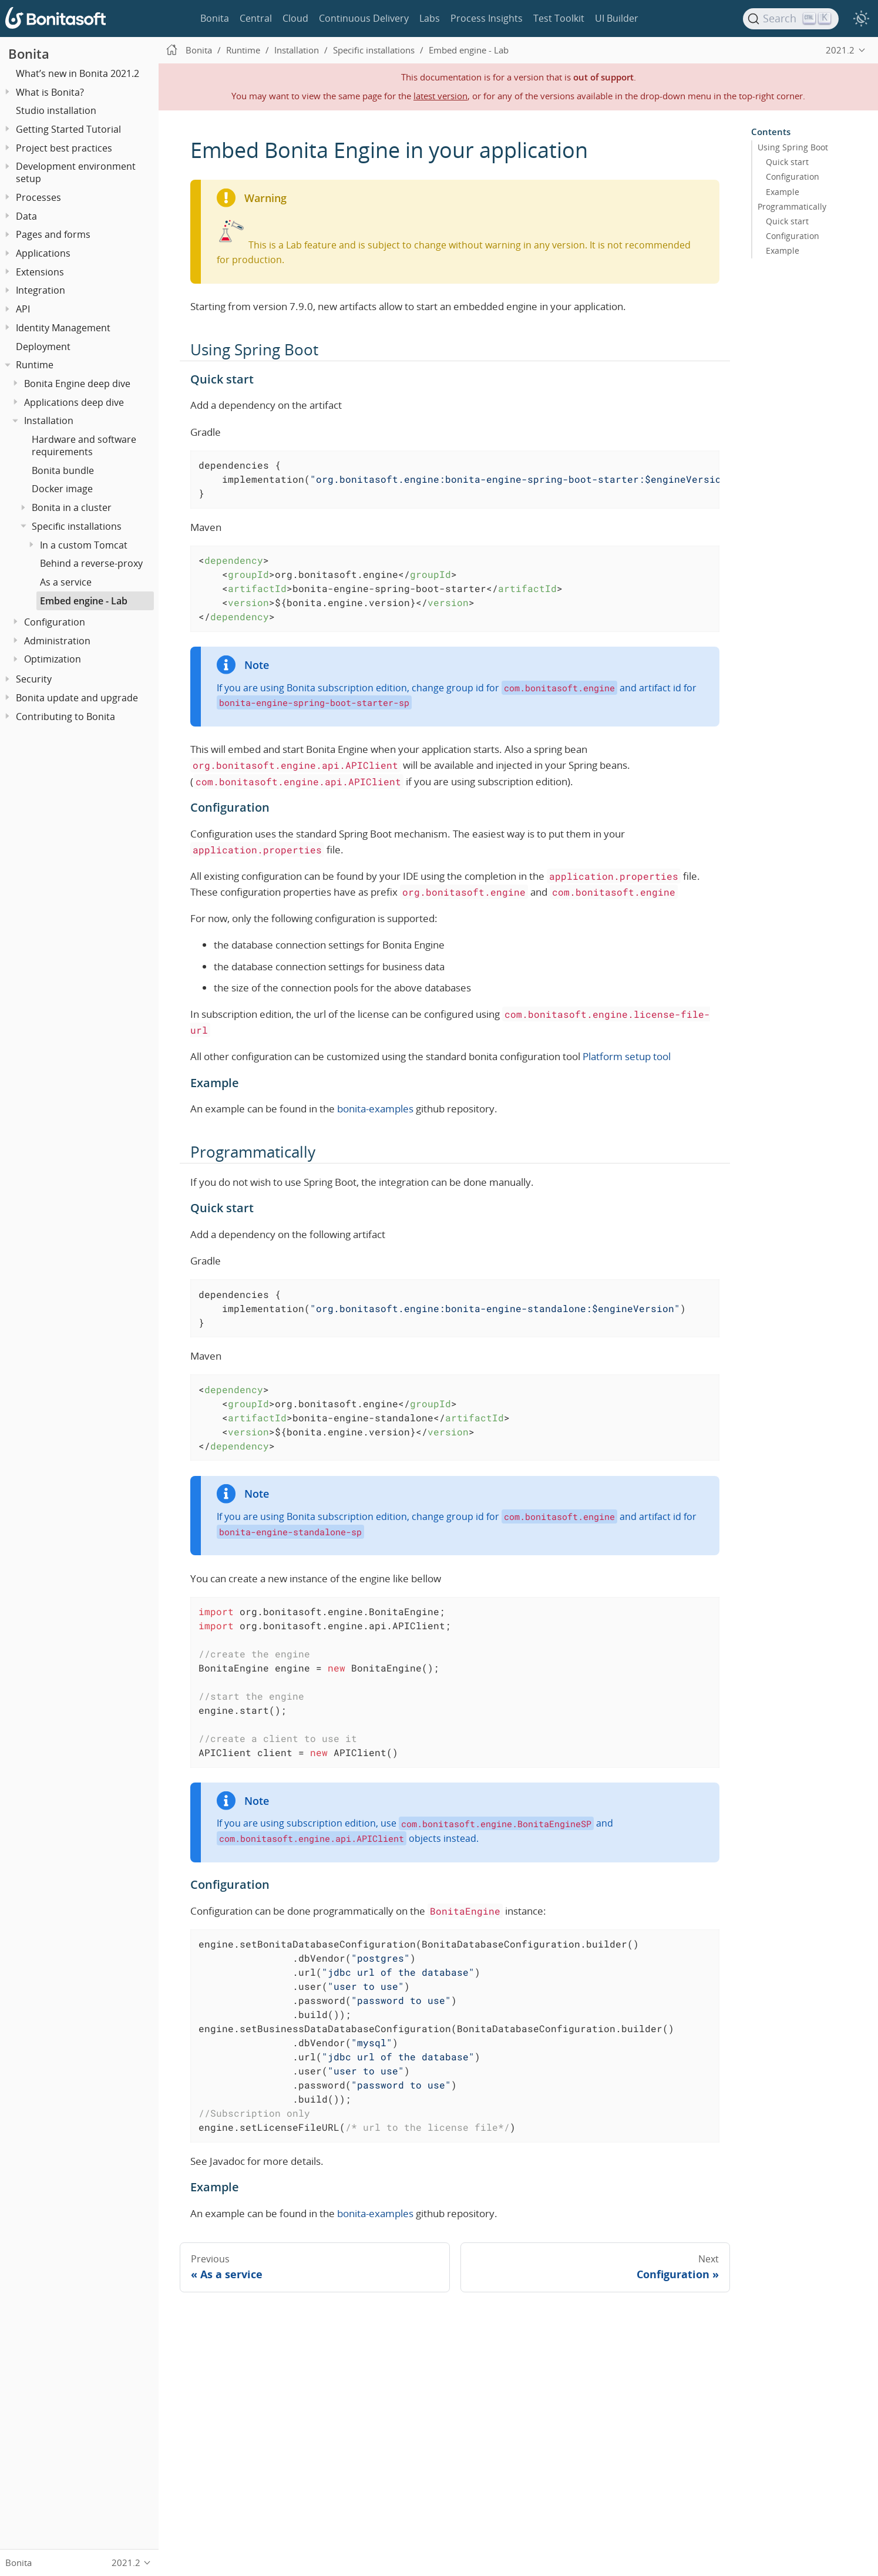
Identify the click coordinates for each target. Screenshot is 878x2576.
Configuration (54, 622)
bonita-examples (375, 1108)
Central (256, 18)
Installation (48, 420)
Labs (429, 18)
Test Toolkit (558, 18)
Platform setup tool (627, 1056)
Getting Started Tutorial (68, 129)
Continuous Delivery (364, 18)
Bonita (214, 18)
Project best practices (64, 148)
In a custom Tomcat (83, 545)
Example (782, 191)
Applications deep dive (74, 402)
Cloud (295, 18)
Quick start (787, 162)
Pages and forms (53, 234)
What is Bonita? (50, 92)
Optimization (52, 659)
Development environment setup (76, 172)
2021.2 (840, 50)
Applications (43, 253)
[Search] (791, 18)
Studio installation (56, 110)
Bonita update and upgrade (77, 697)
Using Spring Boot (793, 147)
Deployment (43, 346)
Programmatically (792, 206)
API (23, 308)
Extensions (40, 271)
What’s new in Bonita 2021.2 (77, 73)
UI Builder (616, 18)
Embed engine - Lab (83, 600)
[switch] (861, 19)
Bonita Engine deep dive (77, 383)
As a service (66, 582)
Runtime (34, 364)
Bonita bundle (63, 470)
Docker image (62, 488)
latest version (440, 96)
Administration (57, 640)
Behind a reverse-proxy (91, 563)
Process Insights (486, 18)
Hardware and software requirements (84, 445)
